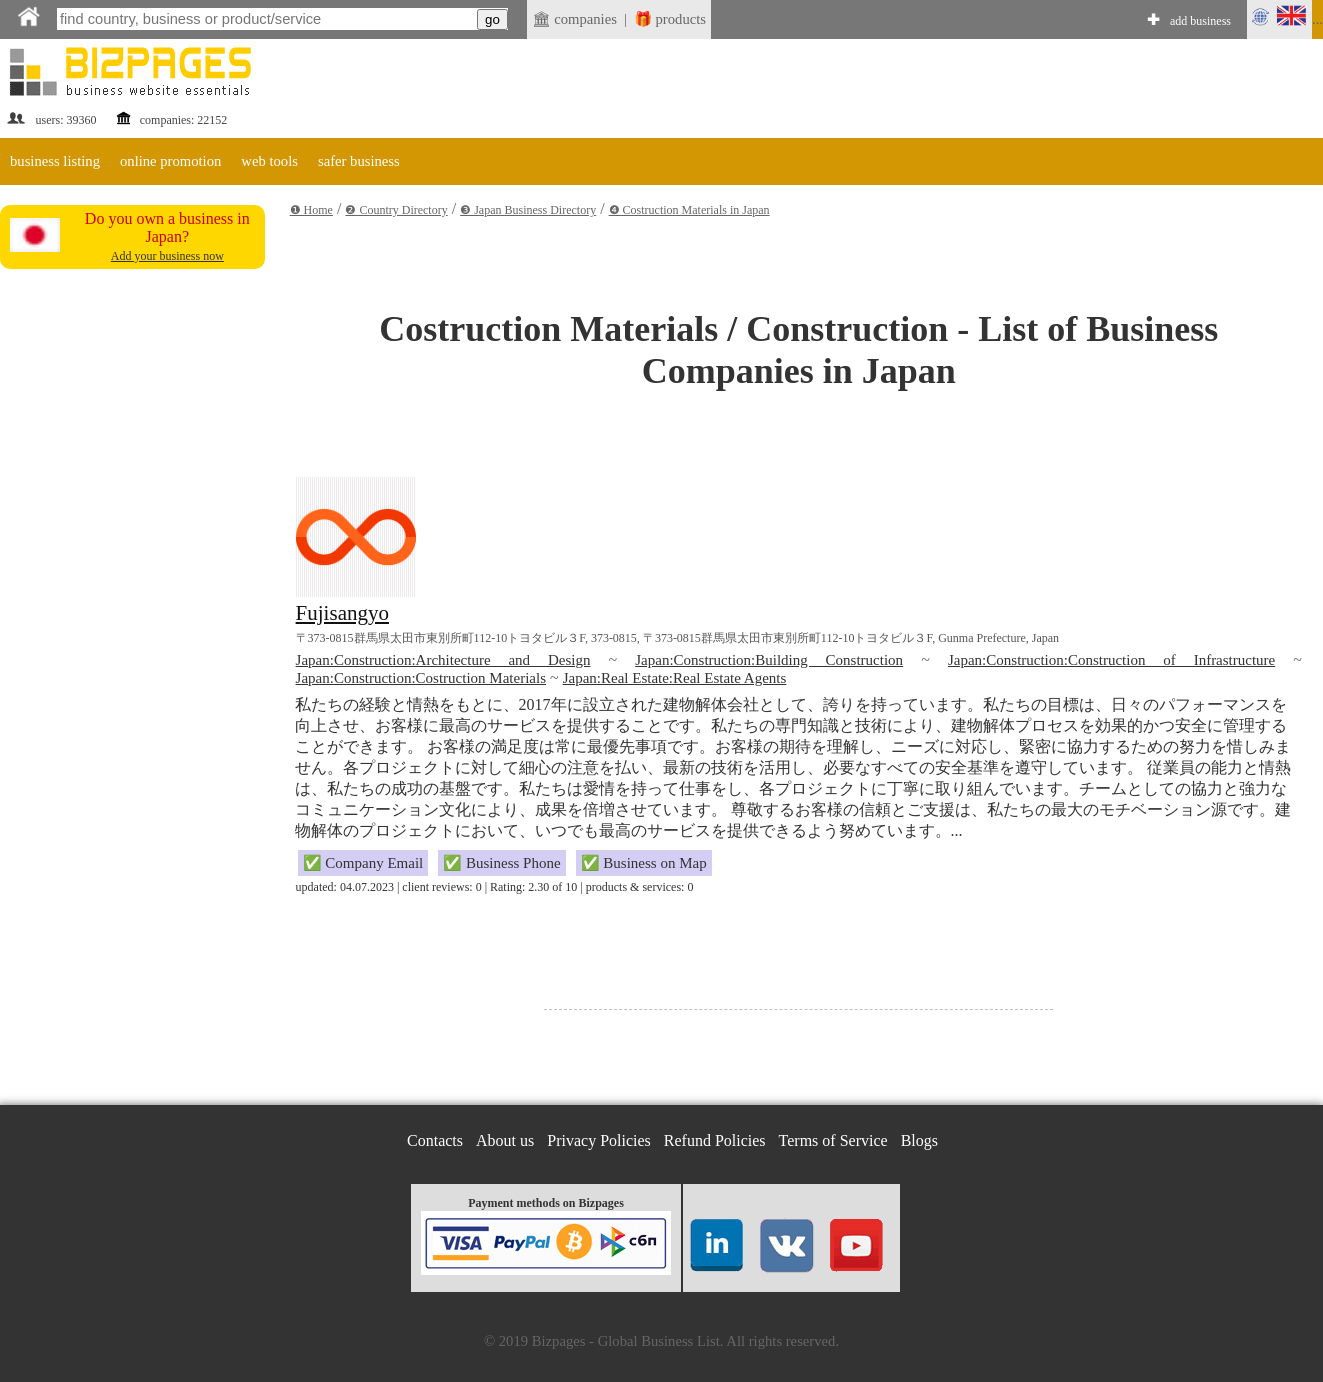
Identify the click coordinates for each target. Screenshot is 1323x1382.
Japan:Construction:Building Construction (769, 660)
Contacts (435, 1140)
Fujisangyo (342, 613)
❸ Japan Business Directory (528, 210)
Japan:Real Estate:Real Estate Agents (675, 678)
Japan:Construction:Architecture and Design (443, 660)
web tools (269, 161)
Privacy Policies (599, 1140)
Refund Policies (715, 1140)
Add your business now (167, 256)
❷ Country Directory (396, 210)
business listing (55, 161)
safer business (359, 161)
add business (1200, 21)
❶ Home (311, 210)
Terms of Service (833, 1140)
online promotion (170, 161)
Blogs (919, 1140)
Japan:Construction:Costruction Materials (421, 678)
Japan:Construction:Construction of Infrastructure (1111, 660)
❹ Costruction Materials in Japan (689, 210)
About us (505, 1140)
